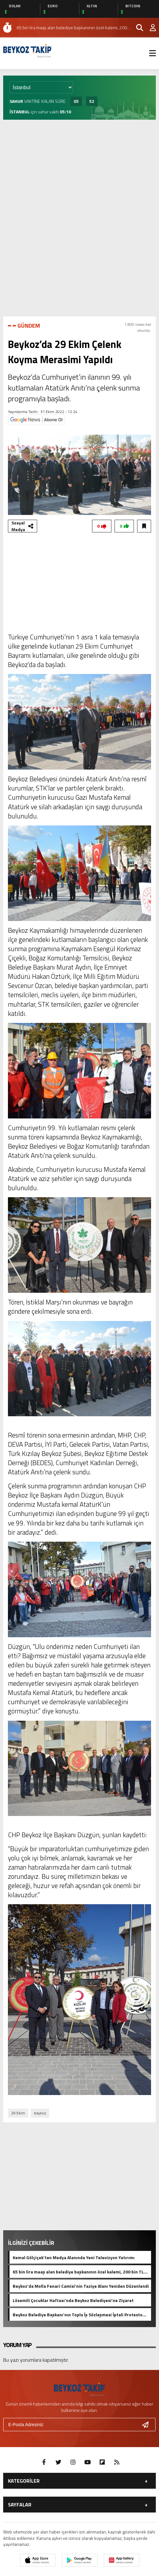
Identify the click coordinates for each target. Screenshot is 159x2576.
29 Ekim (18, 2113)
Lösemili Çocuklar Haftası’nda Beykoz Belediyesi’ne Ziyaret (73, 2300)
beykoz (40, 2113)
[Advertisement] (79, 170)
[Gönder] (148, 2424)
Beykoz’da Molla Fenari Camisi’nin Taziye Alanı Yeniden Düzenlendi (81, 2286)
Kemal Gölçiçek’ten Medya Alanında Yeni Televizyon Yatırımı (74, 2257)
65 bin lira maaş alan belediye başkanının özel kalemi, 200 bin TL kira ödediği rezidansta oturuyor (78, 2271)
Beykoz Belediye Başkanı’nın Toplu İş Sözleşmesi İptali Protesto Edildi (77, 2314)
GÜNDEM (28, 325)
